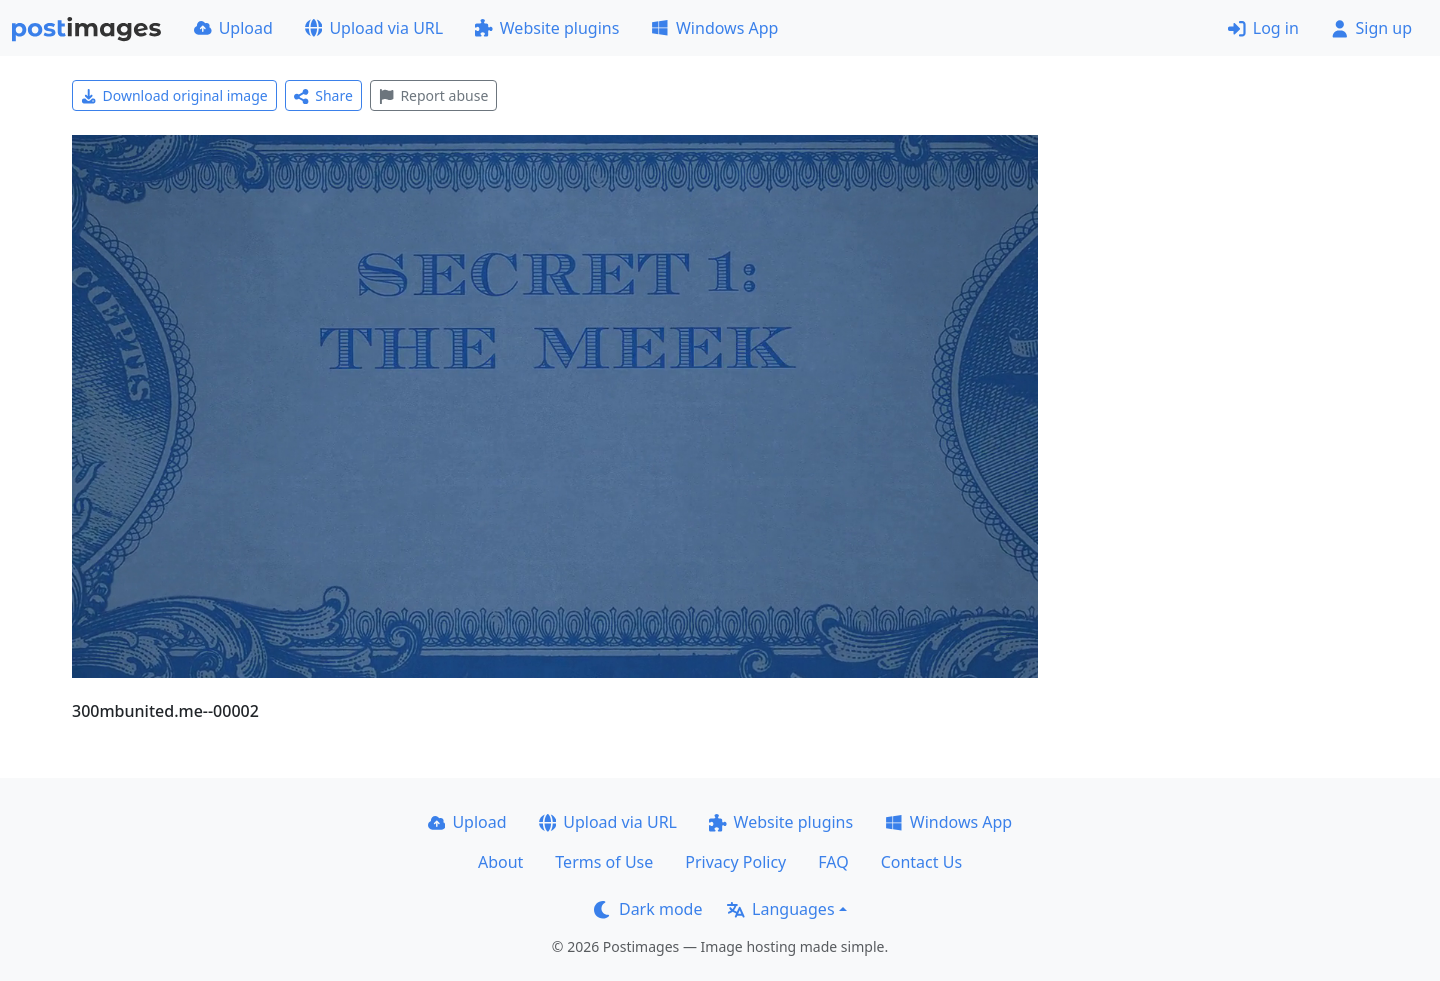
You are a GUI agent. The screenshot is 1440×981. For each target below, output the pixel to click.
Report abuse (433, 95)
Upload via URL (374, 28)
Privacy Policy (735, 862)
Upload (233, 28)
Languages (780, 909)
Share (323, 95)
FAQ (833, 862)
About (500, 862)
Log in (1263, 28)
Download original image (174, 95)
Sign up (1371, 28)
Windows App (714, 28)
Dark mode (648, 909)
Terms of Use (604, 862)
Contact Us (921, 862)
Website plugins (547, 28)
